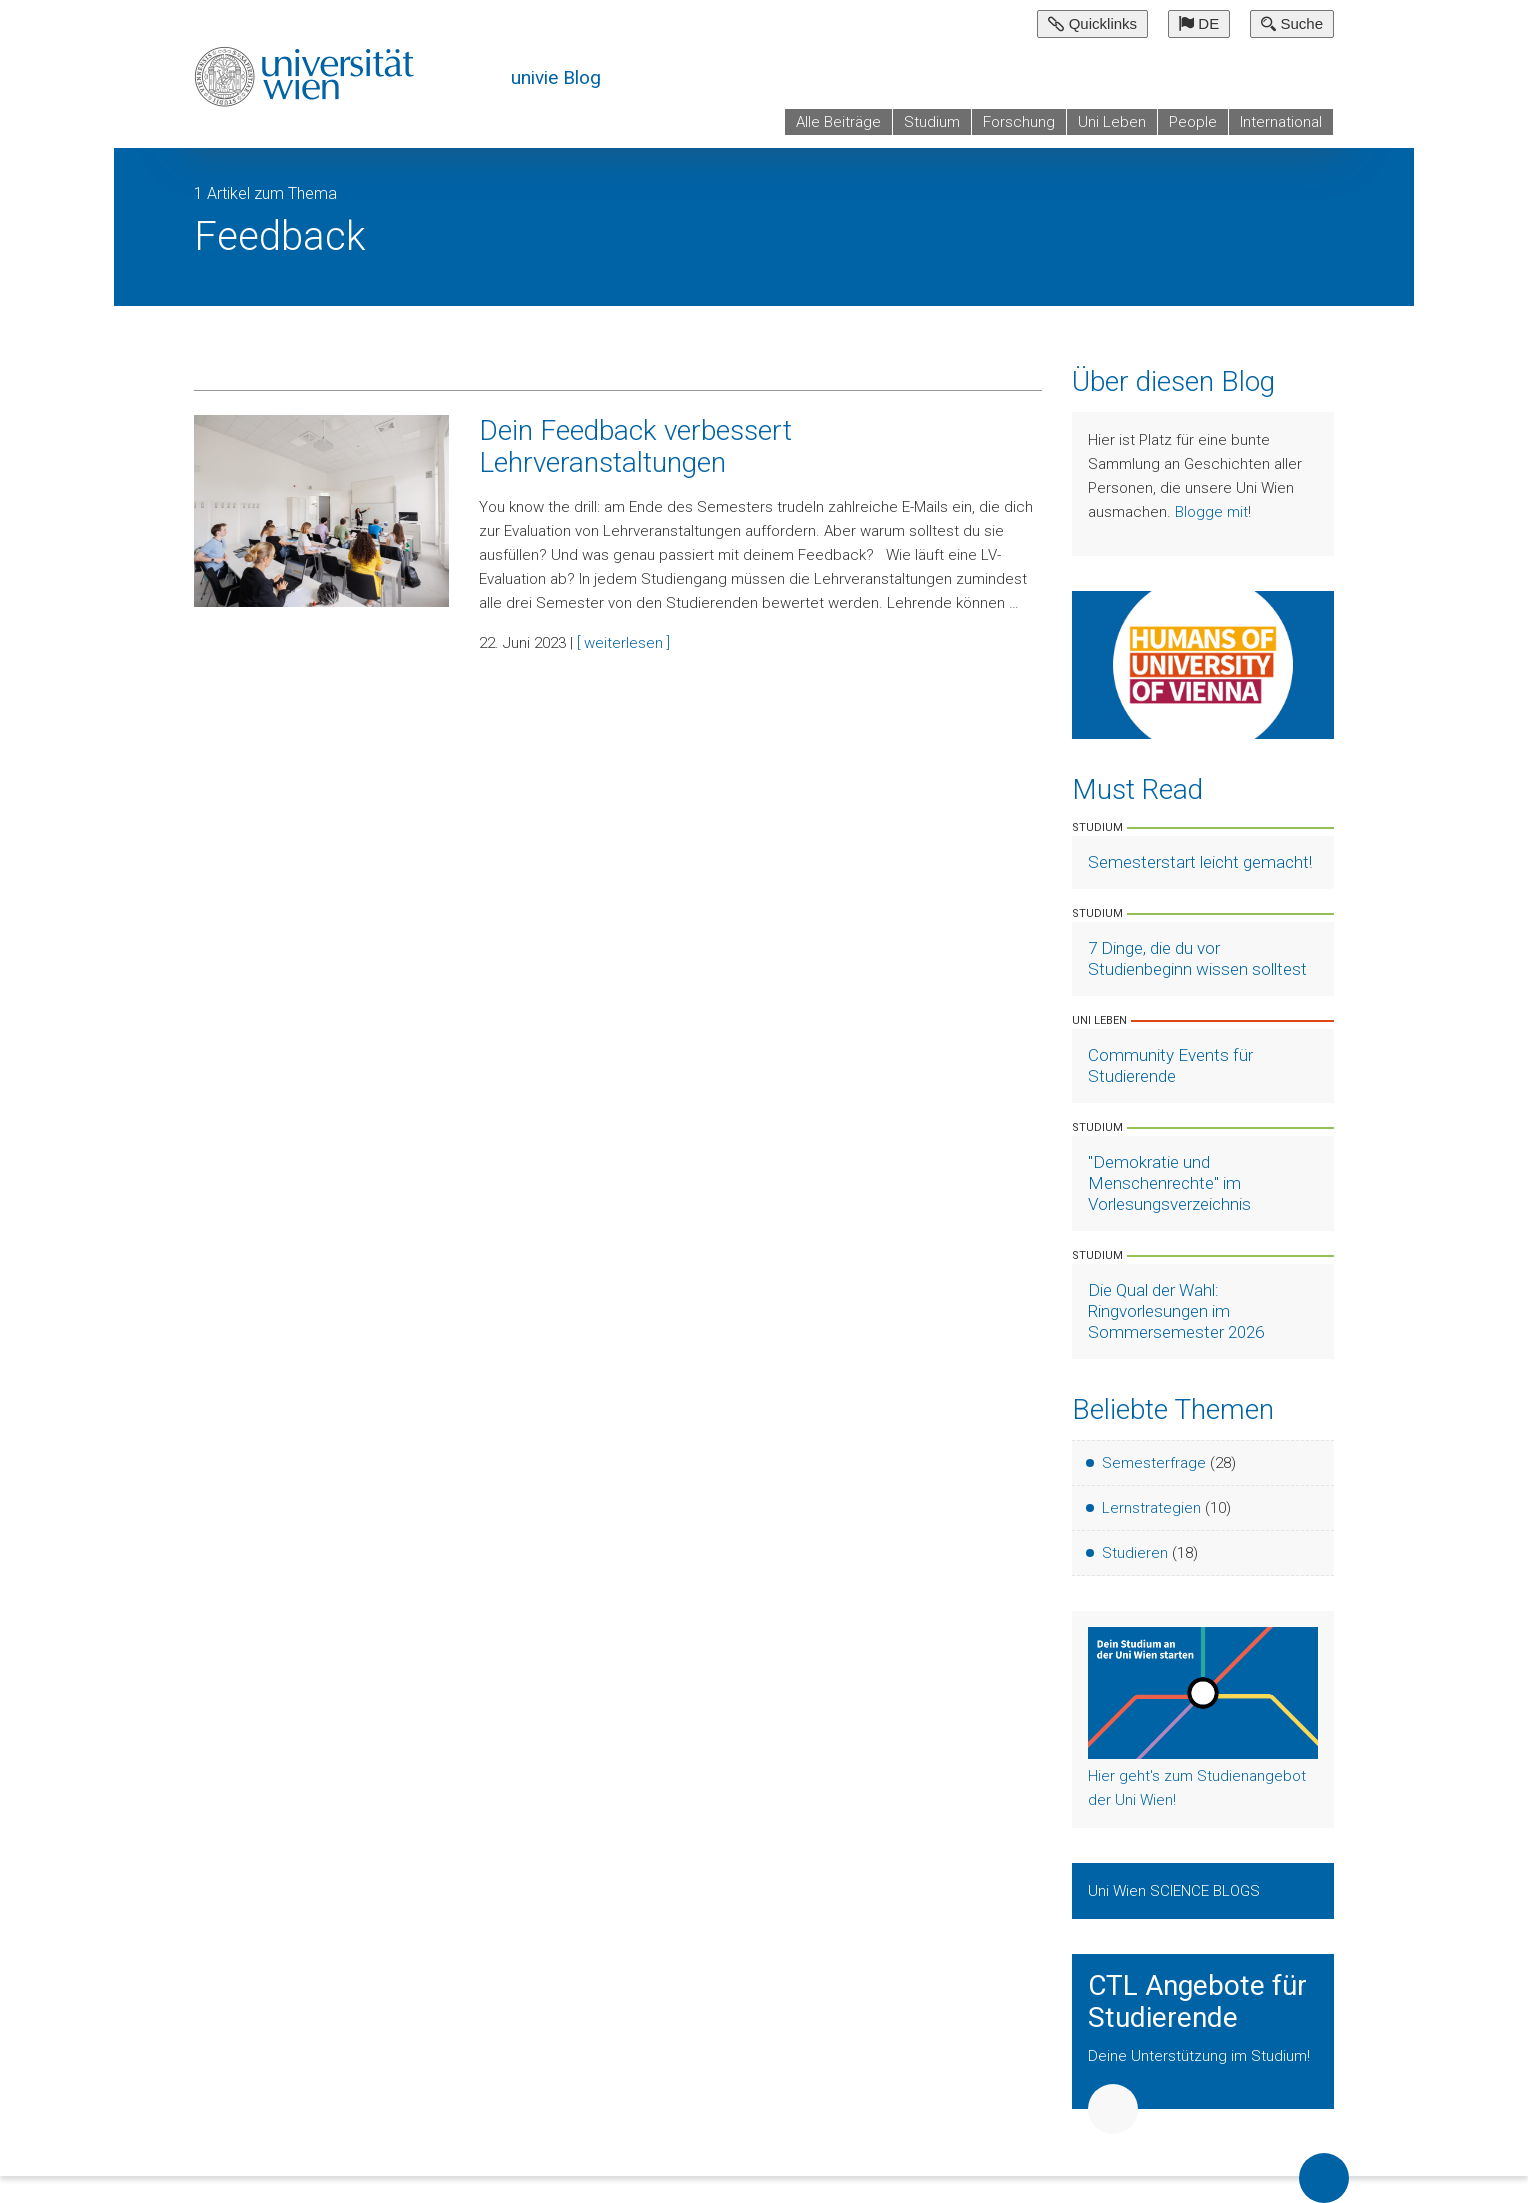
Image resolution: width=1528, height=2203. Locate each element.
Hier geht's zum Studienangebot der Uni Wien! (1197, 1788)
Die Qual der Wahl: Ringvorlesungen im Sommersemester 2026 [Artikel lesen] (1176, 1311)
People (1193, 122)
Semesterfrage (1154, 1463)
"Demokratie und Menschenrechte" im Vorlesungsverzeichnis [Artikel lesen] (1169, 1183)
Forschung (1019, 122)
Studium (932, 122)
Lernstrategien (1151, 1508)
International (1281, 122)
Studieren (1135, 1553)
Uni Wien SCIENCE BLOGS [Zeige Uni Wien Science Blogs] (1176, 1891)
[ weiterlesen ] (623, 643)
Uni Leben (1112, 122)
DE (1199, 23)
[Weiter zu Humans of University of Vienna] (1203, 664)
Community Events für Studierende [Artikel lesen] (1170, 1065)
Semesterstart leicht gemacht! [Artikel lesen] (1200, 862)
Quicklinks (1092, 23)
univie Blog (556, 77)
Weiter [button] (1113, 2109)
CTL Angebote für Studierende (1197, 2002)
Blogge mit (1211, 512)
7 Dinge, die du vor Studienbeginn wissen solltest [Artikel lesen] (1197, 958)
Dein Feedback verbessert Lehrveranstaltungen (635, 446)
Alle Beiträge (838, 122)
